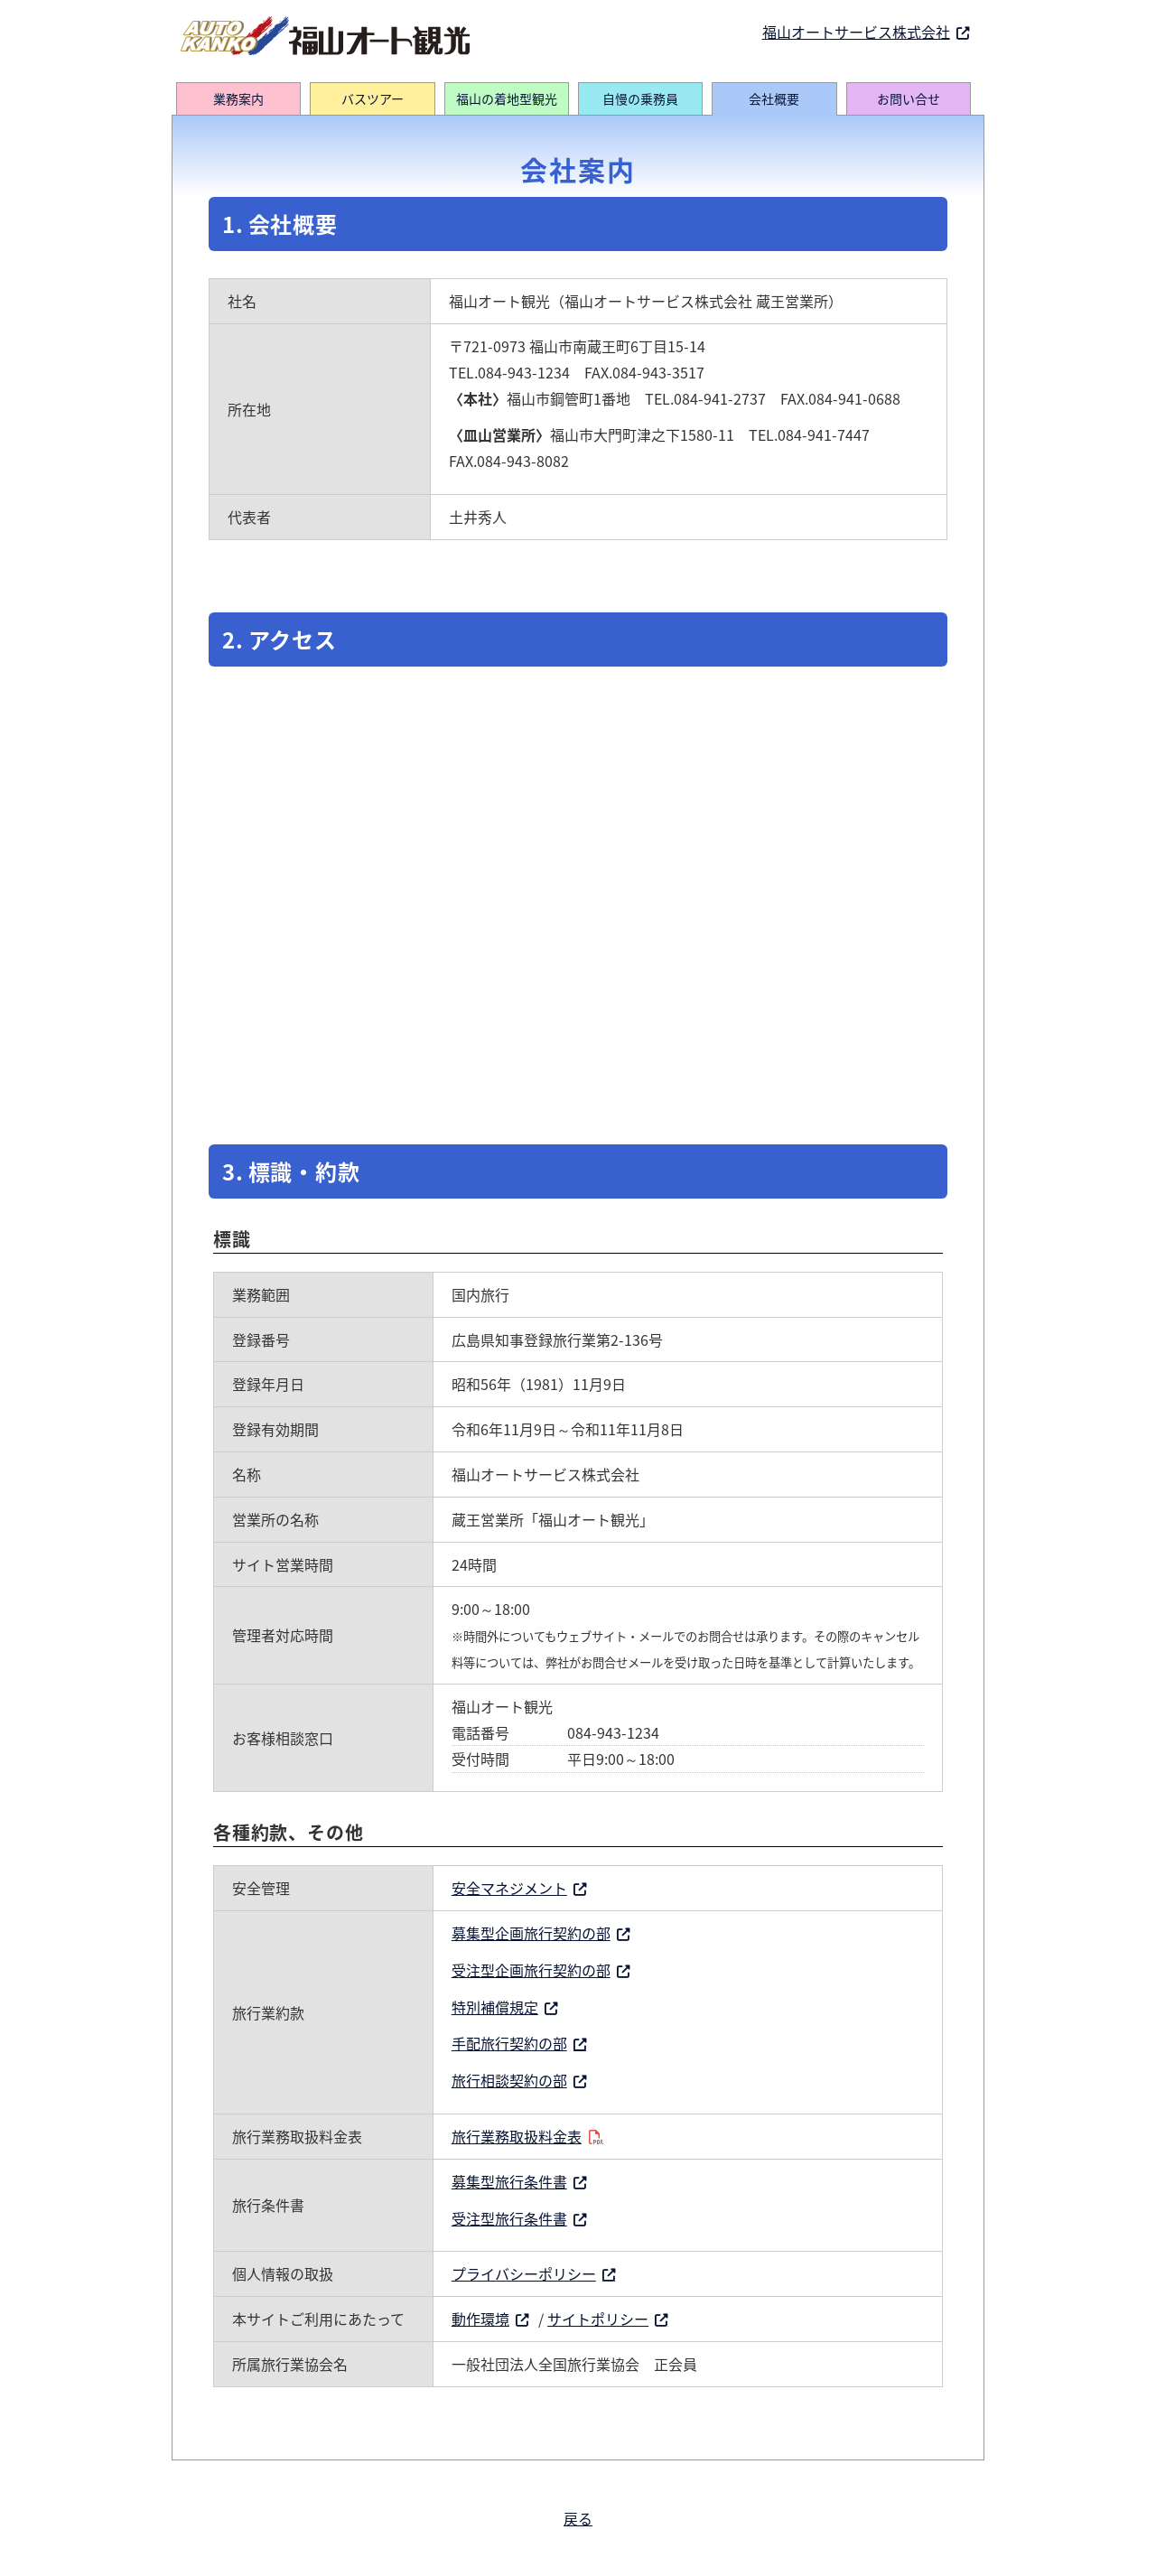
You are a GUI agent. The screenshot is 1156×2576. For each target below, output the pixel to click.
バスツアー (372, 98)
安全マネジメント (509, 1888)
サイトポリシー (597, 2318)
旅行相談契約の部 (509, 2080)
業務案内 (238, 98)
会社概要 (774, 98)
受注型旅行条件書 (509, 2218)
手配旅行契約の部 (509, 2043)
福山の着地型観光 (506, 98)
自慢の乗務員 (640, 98)
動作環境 (480, 2318)
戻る (578, 2518)
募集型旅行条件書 (509, 2181)
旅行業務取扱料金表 (517, 2136)
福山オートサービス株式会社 (856, 31)
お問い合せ (908, 98)
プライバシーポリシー (524, 2273)
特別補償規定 (495, 2007)
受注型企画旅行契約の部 (531, 1970)
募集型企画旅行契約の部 (531, 1933)
